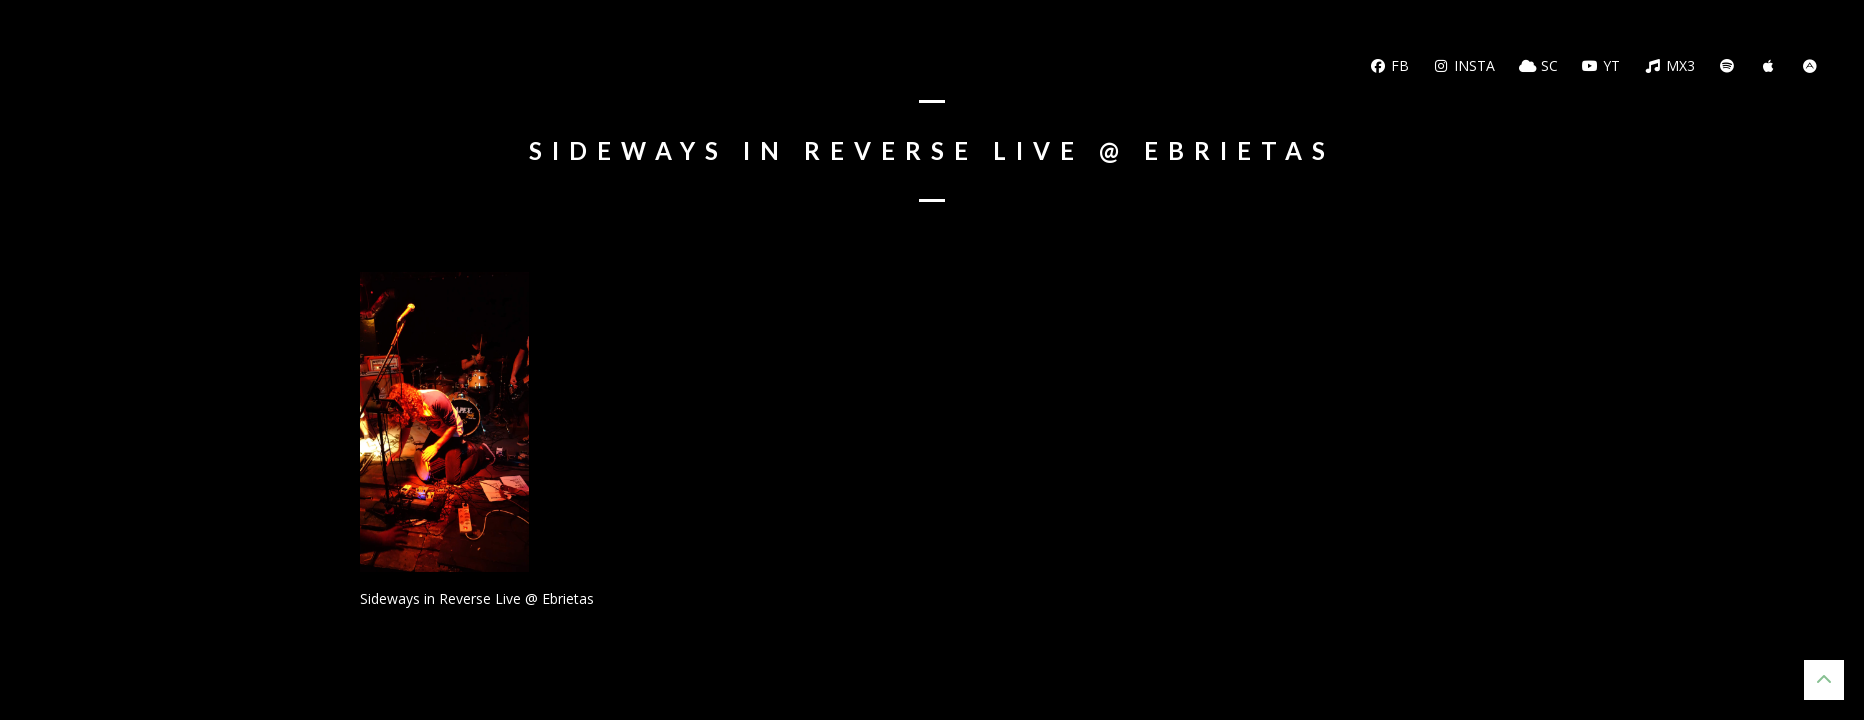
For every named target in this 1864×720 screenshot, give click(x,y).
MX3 (1669, 65)
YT (1601, 65)
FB (1389, 65)
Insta (1464, 65)
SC (1538, 65)
